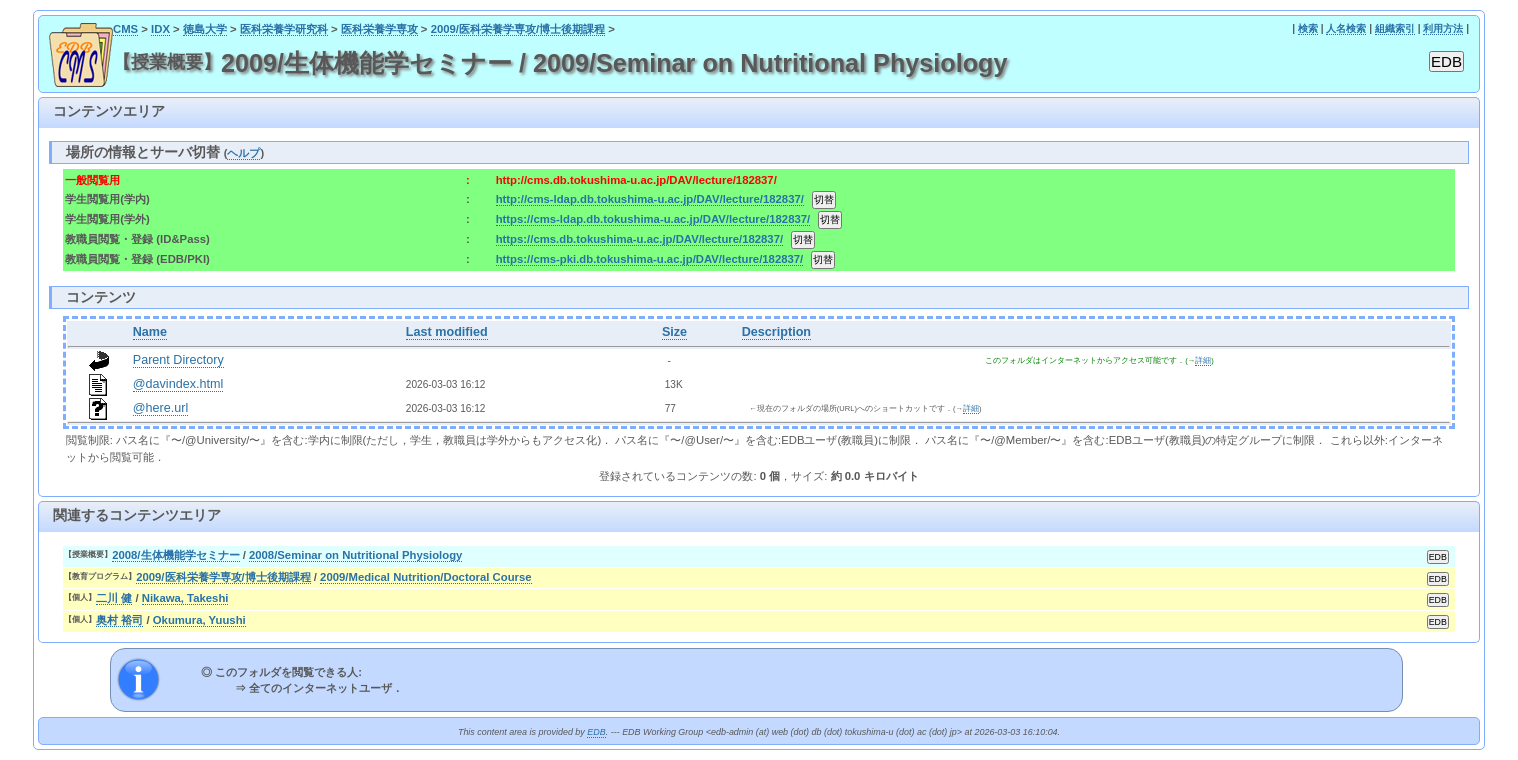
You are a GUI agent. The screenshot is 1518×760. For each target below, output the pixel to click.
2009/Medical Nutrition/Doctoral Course (426, 577)
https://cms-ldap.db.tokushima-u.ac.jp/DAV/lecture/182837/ (653, 219)
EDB (596, 732)
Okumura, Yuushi (199, 620)
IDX (160, 29)
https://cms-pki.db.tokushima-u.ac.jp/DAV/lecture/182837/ (650, 259)
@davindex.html (178, 384)
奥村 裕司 (119, 620)
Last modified (447, 332)
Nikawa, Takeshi (185, 598)
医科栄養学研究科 (284, 29)
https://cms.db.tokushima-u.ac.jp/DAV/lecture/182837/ (639, 239)
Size (674, 332)
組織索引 (1395, 28)
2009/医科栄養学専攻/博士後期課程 (518, 29)
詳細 (1203, 360)
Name (150, 332)
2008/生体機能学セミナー (175, 555)
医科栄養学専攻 (379, 29)
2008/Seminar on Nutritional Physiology (355, 555)
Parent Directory (178, 360)
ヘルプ (243, 153)
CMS (125, 29)
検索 (1308, 28)
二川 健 (114, 598)
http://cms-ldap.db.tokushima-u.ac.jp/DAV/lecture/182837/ (650, 199)
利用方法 (1443, 28)
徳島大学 (205, 29)
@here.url (161, 408)
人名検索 (1346, 28)
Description (776, 332)
